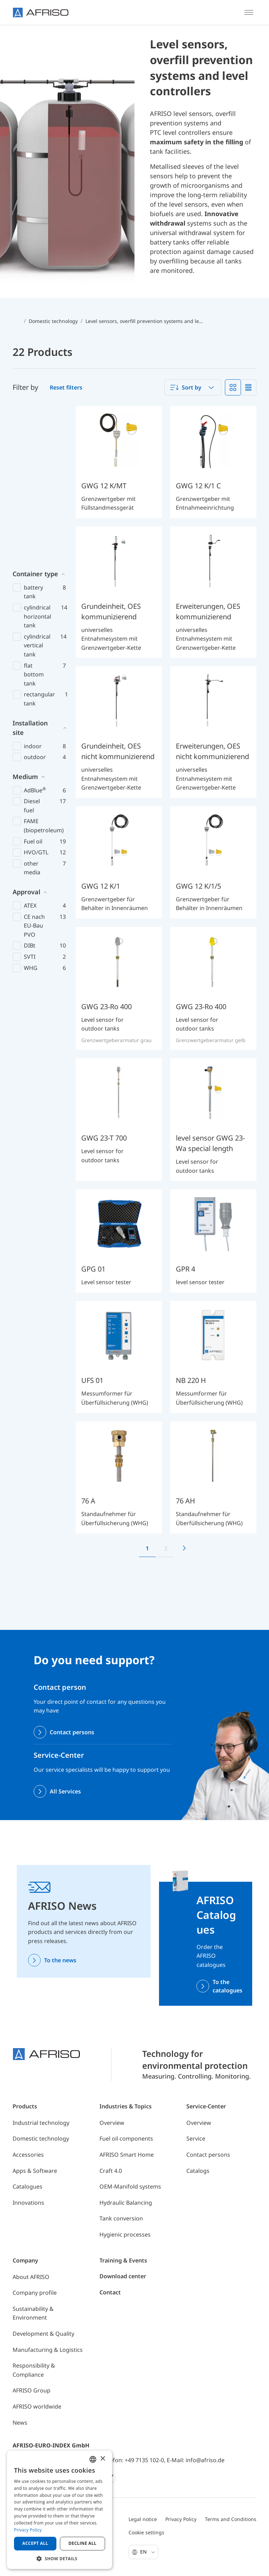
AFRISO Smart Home (126, 2154)
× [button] (102, 2458)
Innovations (28, 2202)
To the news (60, 1960)
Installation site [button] (30, 569)
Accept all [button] (35, 2543)
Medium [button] (25, 618)
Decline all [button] (83, 2543)
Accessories (28, 2154)
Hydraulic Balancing (125, 2202)
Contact (110, 2292)
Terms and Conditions (230, 2519)
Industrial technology (41, 2123)
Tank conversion (121, 2218)
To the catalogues (227, 1986)
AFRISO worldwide (37, 2406)
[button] (59, 2558)
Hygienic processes (125, 2234)
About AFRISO (31, 2277)
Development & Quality (43, 2333)
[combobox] (192, 387)
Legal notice (143, 2519)
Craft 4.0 (110, 2171)
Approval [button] (26, 733)
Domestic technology (41, 2138)
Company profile (35, 2292)
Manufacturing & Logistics (48, 2350)
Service (195, 2138)
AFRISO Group (31, 2390)
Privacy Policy (180, 2519)
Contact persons (72, 1732)
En (147, 2551)
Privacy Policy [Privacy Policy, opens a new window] (28, 2530)
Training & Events (123, 2260)
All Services (65, 1791)
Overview (111, 2123)
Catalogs (197, 2171)
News (20, 2422)
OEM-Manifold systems (130, 2186)
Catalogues (27, 2186)
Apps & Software (35, 2171)
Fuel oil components (126, 2138)
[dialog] (59, 2510)
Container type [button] (35, 415)
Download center (122, 2276)
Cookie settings (146, 2532)
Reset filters (66, 387)
